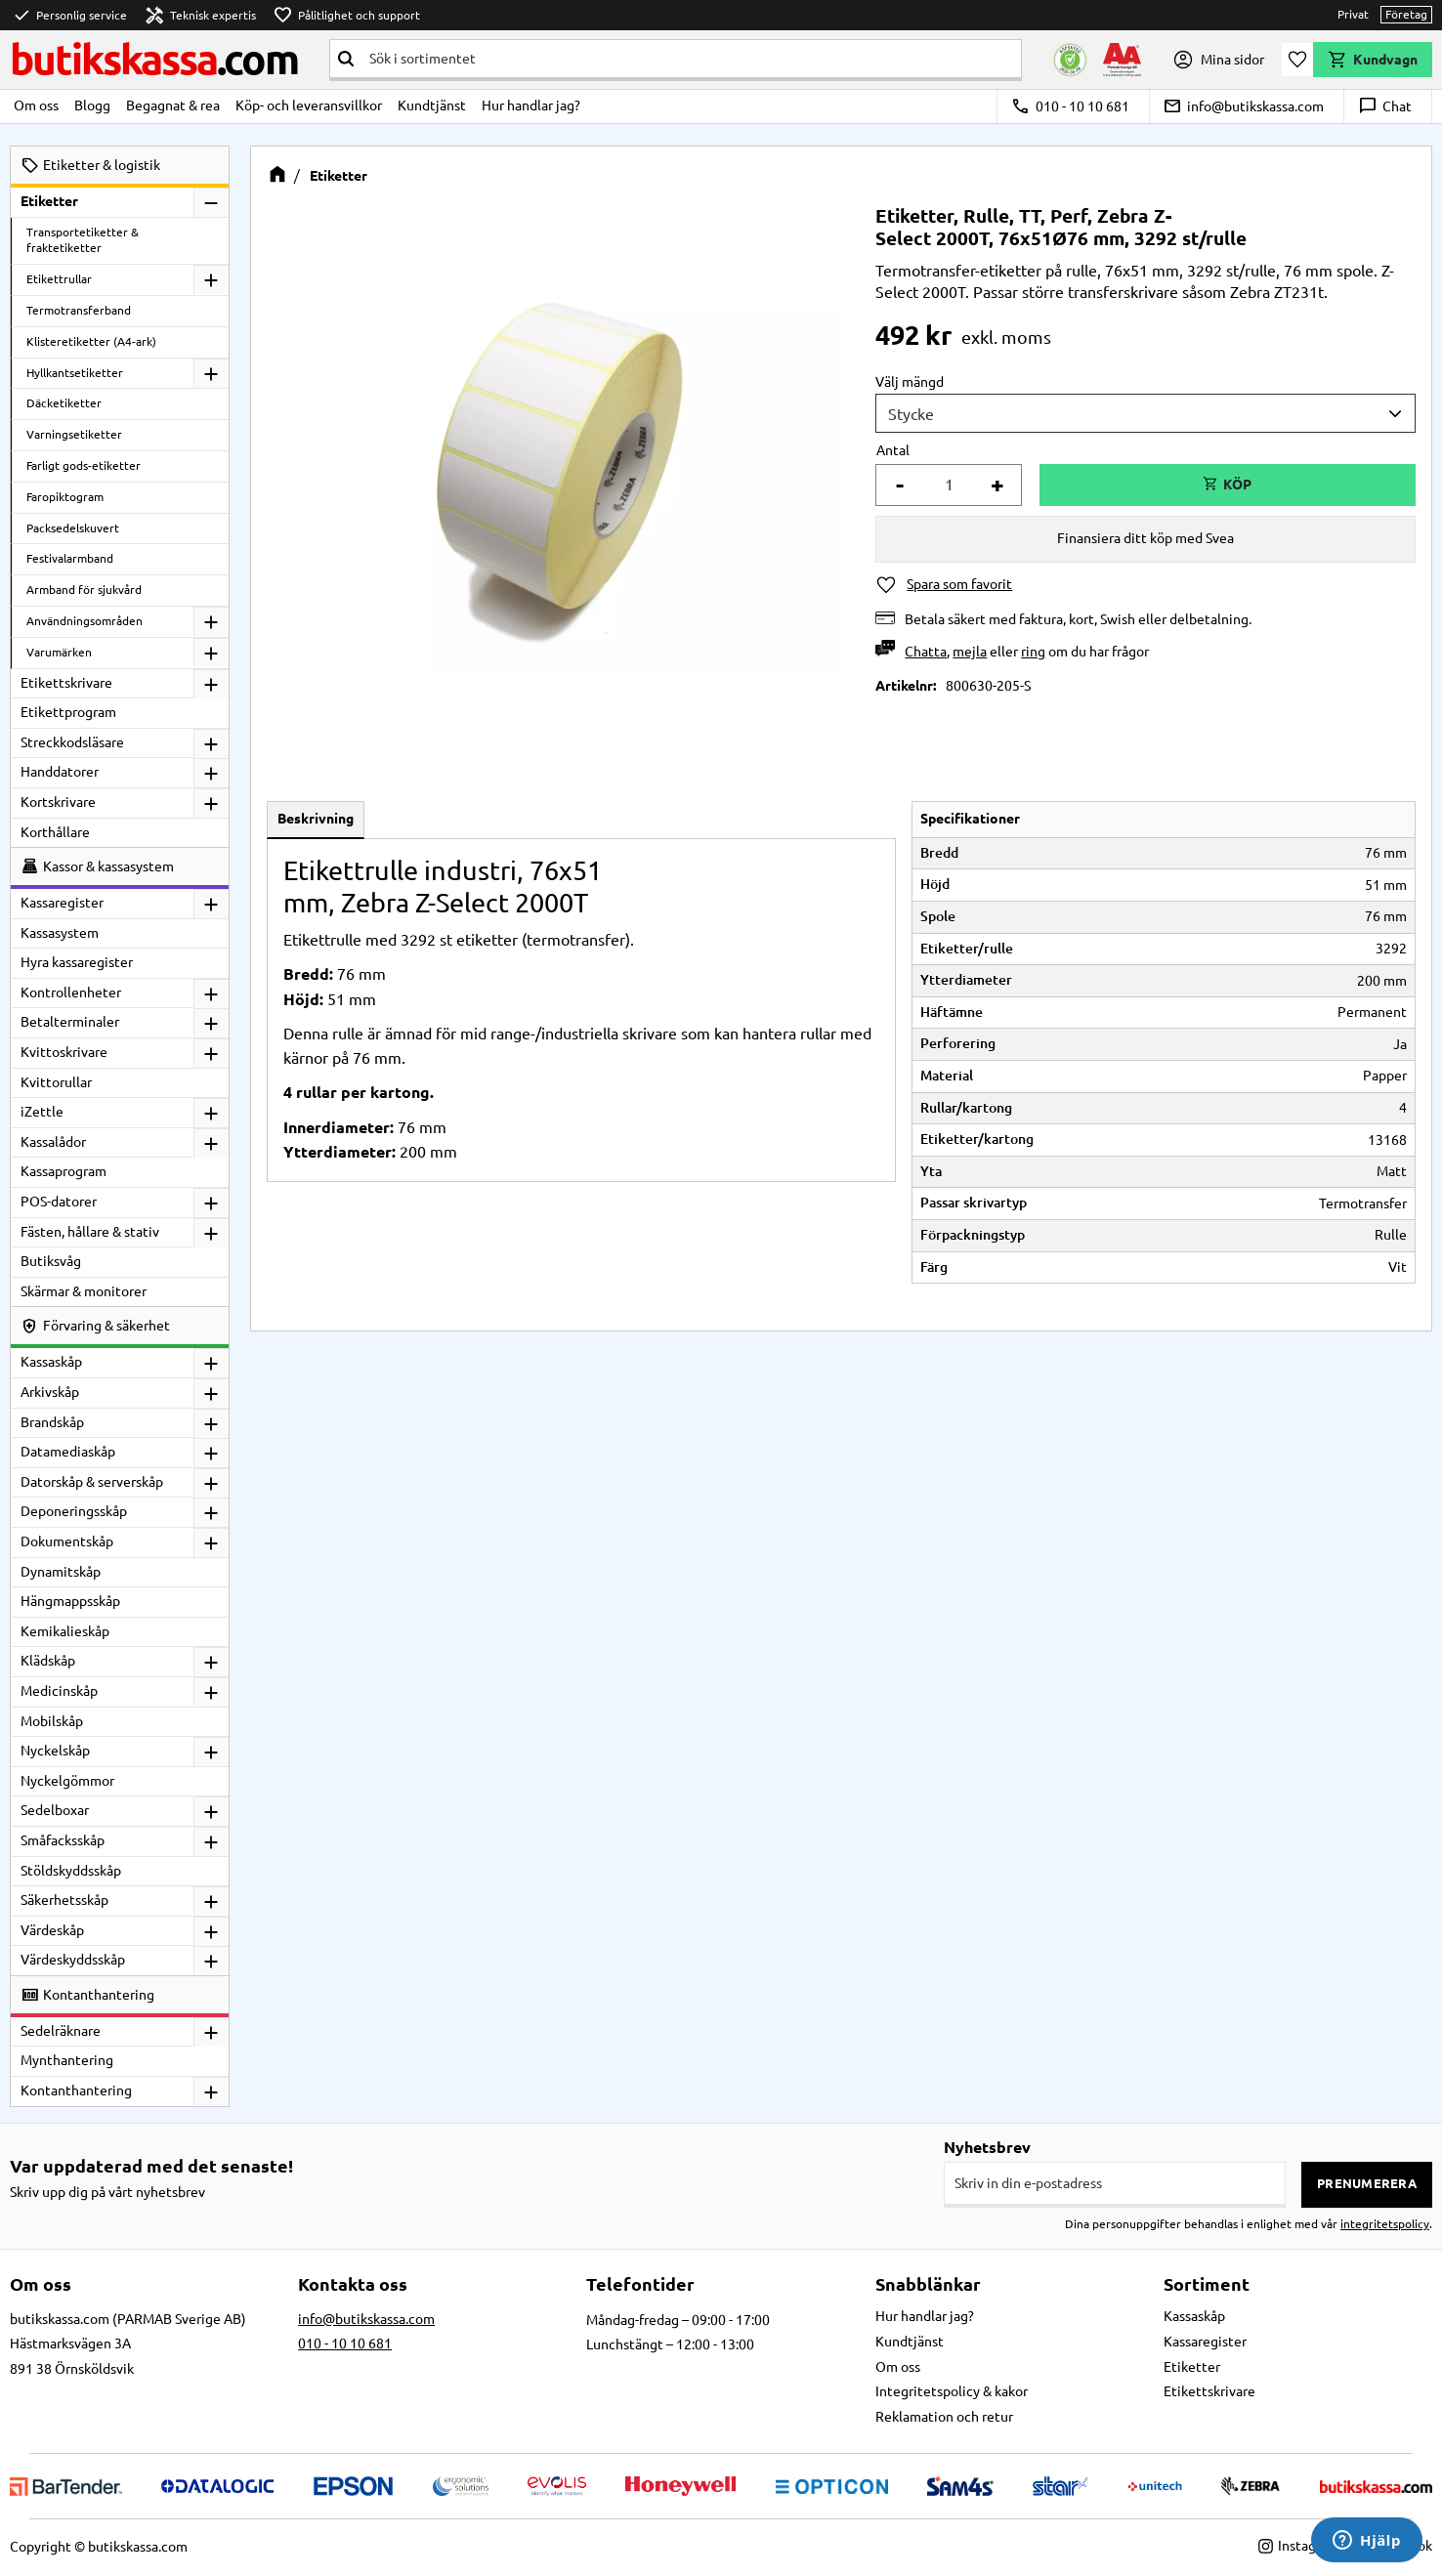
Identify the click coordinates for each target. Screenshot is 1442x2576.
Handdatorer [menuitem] (60, 772)
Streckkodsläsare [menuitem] (72, 742)
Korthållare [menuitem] (55, 832)
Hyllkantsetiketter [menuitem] (74, 372)
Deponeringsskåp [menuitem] (74, 1511)
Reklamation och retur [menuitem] (944, 2417)
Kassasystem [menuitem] (60, 933)
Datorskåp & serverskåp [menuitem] (92, 1482)
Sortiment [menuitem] (1207, 2284)
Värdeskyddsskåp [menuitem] (73, 1959)
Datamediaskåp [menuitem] (68, 1451)
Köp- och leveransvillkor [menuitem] (308, 105)
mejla (970, 651)
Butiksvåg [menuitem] (51, 1261)
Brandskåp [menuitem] (52, 1422)
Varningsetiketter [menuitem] (74, 434)
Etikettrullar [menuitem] (59, 279)
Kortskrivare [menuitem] (58, 802)
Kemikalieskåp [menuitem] (65, 1631)
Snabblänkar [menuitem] (928, 2284)
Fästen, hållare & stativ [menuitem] (90, 1232)
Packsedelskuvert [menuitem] (72, 528)
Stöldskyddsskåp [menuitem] (71, 1871)
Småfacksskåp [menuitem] (63, 1840)
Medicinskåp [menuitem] (59, 1691)
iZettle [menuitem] (42, 1111)
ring (1033, 651)
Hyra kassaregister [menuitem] (77, 962)
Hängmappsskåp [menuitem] (70, 1601)
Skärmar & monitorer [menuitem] (84, 1291)
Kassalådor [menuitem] (53, 1142)
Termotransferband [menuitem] (78, 310)
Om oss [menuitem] (36, 105)
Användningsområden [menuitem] (84, 620)
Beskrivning (315, 818)
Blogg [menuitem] (92, 105)
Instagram (1298, 2546)
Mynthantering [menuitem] (67, 2060)
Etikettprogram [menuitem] (68, 712)
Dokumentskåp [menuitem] (67, 1541)
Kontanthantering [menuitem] (76, 2090)
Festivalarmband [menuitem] (69, 558)
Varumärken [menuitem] (59, 652)
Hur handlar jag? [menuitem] (531, 105)
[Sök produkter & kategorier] (691, 58)
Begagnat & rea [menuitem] (173, 105)
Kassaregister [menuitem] (62, 902)
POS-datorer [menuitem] (59, 1201)
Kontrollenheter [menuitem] (71, 992)
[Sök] (345, 58)
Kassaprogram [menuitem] (63, 1171)
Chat (1385, 106)
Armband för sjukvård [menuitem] (84, 589)
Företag (1406, 14)
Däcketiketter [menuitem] (64, 403)
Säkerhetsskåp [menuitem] (64, 1900)
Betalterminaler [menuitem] (70, 1022)
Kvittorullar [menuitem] (56, 1082)
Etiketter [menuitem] (49, 201)
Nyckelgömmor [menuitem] (67, 1781)
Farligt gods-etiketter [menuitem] (83, 465)
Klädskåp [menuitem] (48, 1660)
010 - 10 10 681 (1070, 106)
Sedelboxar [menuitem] (55, 1810)
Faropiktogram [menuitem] (65, 496)
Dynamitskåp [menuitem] (61, 1572)
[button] (1297, 59)
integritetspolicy (1384, 2223)
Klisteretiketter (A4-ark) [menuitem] (91, 341)
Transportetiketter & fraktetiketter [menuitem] (82, 240)
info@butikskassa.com (1243, 106)
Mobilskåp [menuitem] (52, 1721)
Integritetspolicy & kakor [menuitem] (951, 2391)
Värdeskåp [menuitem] (52, 1930)
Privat (1353, 14)
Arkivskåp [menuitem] (50, 1392)
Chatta (926, 651)
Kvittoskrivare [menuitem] (64, 1052)
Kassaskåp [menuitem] (51, 1362)
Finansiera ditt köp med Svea (1145, 538)
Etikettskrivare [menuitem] (66, 683)
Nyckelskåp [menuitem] (55, 1750)
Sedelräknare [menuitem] (61, 2031)
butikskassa (154, 59)
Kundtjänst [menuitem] (432, 105)
